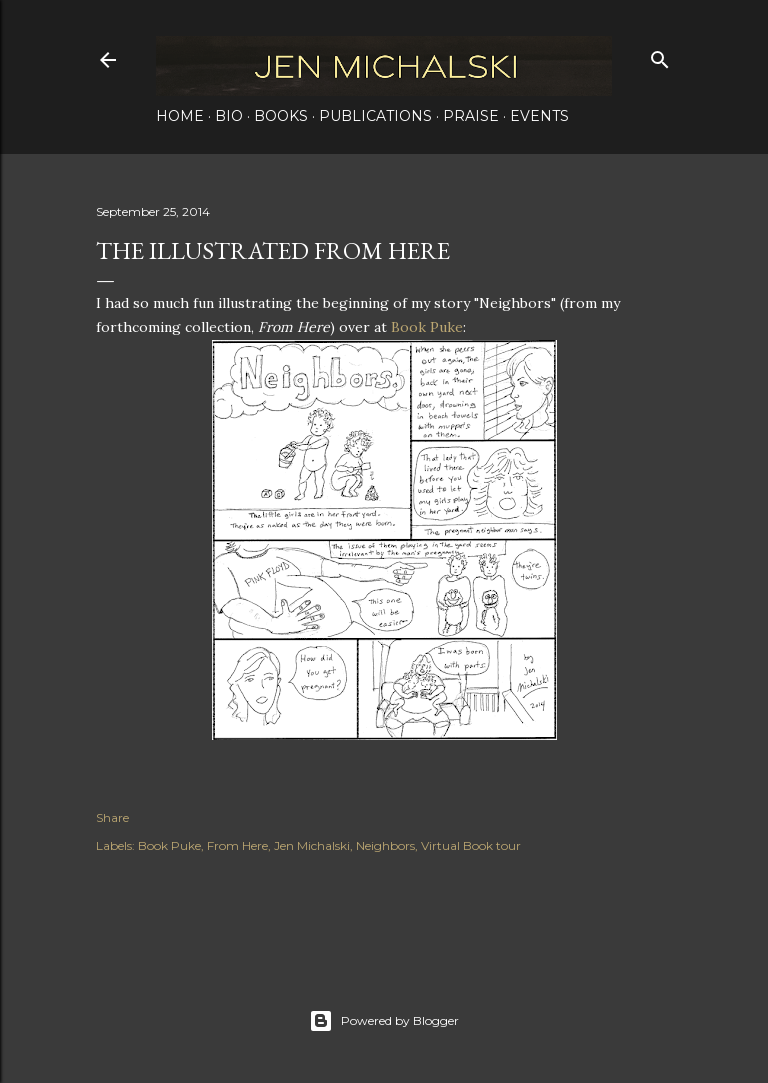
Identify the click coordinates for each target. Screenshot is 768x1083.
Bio (229, 116)
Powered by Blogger (384, 1021)
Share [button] (112, 817)
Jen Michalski (312, 845)
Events (539, 116)
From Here (237, 845)
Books (281, 116)
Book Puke (427, 327)
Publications (375, 116)
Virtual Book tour (471, 845)
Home (180, 116)
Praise (471, 116)
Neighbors (385, 845)
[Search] (660, 55)
